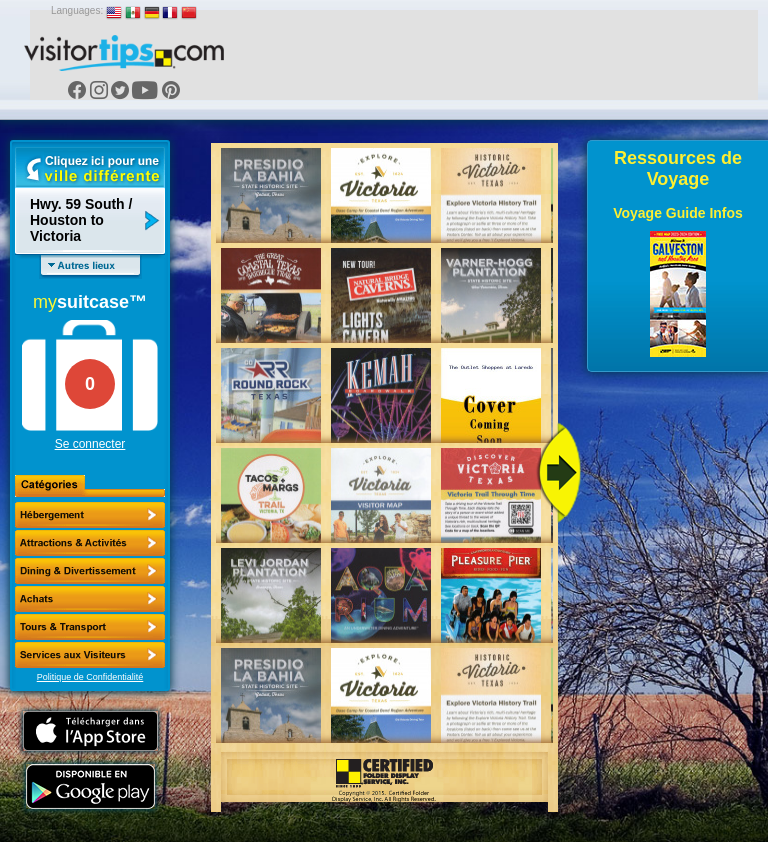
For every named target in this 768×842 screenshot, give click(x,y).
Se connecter (90, 444)
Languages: (77, 10)
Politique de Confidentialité (90, 677)
